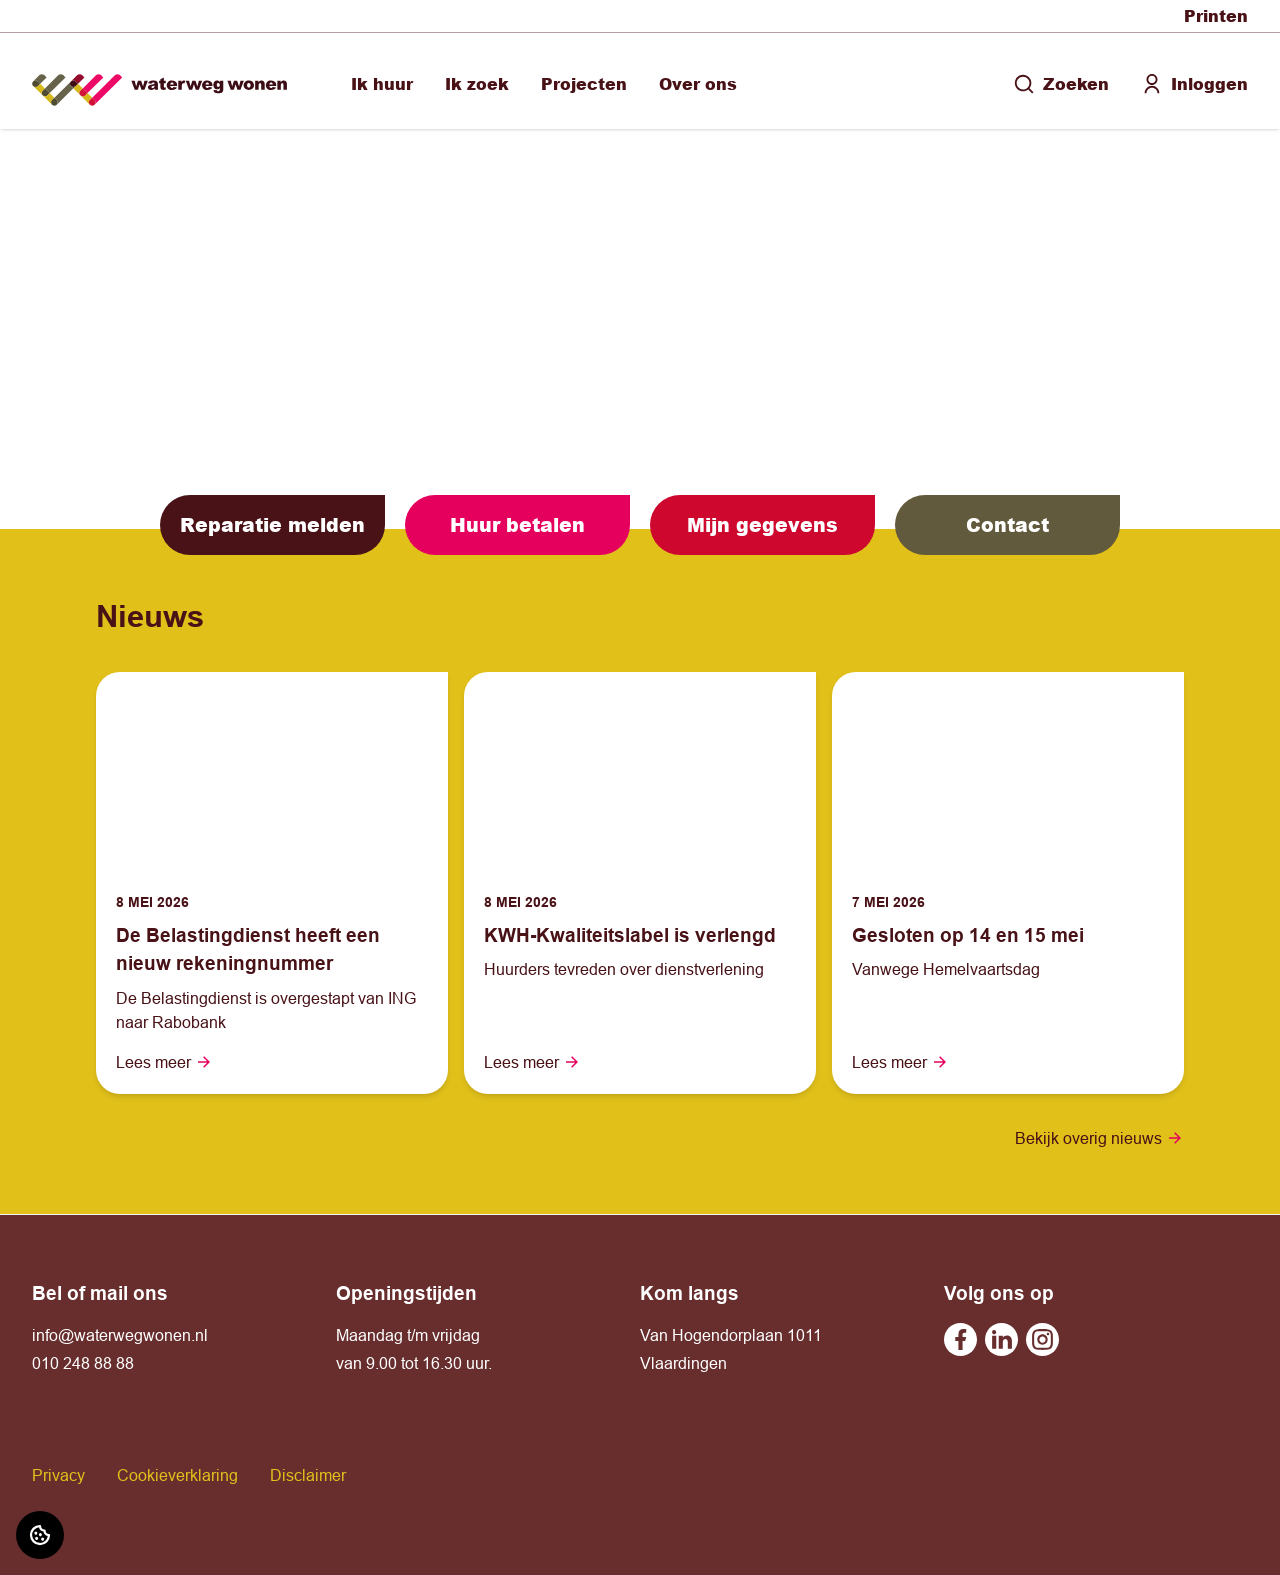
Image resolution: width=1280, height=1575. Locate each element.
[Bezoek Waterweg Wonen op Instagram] (1042, 1339)
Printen (1216, 15)
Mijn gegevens (762, 524)
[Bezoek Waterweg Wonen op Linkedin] (1001, 1339)
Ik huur (382, 83)
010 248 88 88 (83, 1363)
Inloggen (1194, 83)
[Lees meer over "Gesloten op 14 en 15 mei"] (1008, 935)
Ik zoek (477, 83)
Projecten (584, 83)
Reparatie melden (272, 524)
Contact (1007, 524)
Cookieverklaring (177, 1475)
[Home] (159, 81)
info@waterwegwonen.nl (120, 1335)
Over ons (698, 83)
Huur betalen (517, 524)
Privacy (58, 1475)
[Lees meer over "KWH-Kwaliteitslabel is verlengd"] (640, 935)
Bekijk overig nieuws (1099, 1138)
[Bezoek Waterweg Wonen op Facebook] (960, 1339)
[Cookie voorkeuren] (40, 1535)
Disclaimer (308, 1475)
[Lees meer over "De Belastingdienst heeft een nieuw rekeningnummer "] (272, 949)
